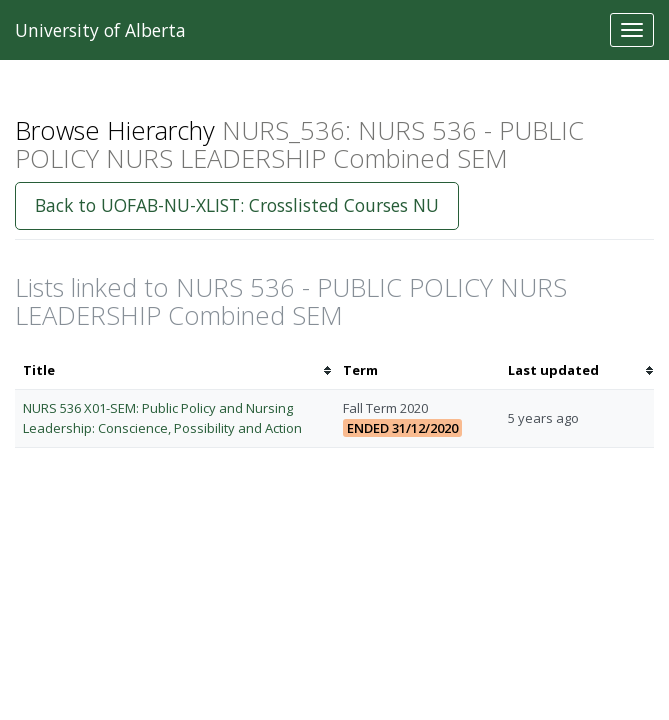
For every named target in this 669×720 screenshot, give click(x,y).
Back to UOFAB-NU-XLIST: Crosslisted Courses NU (237, 205)
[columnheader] (175, 370)
